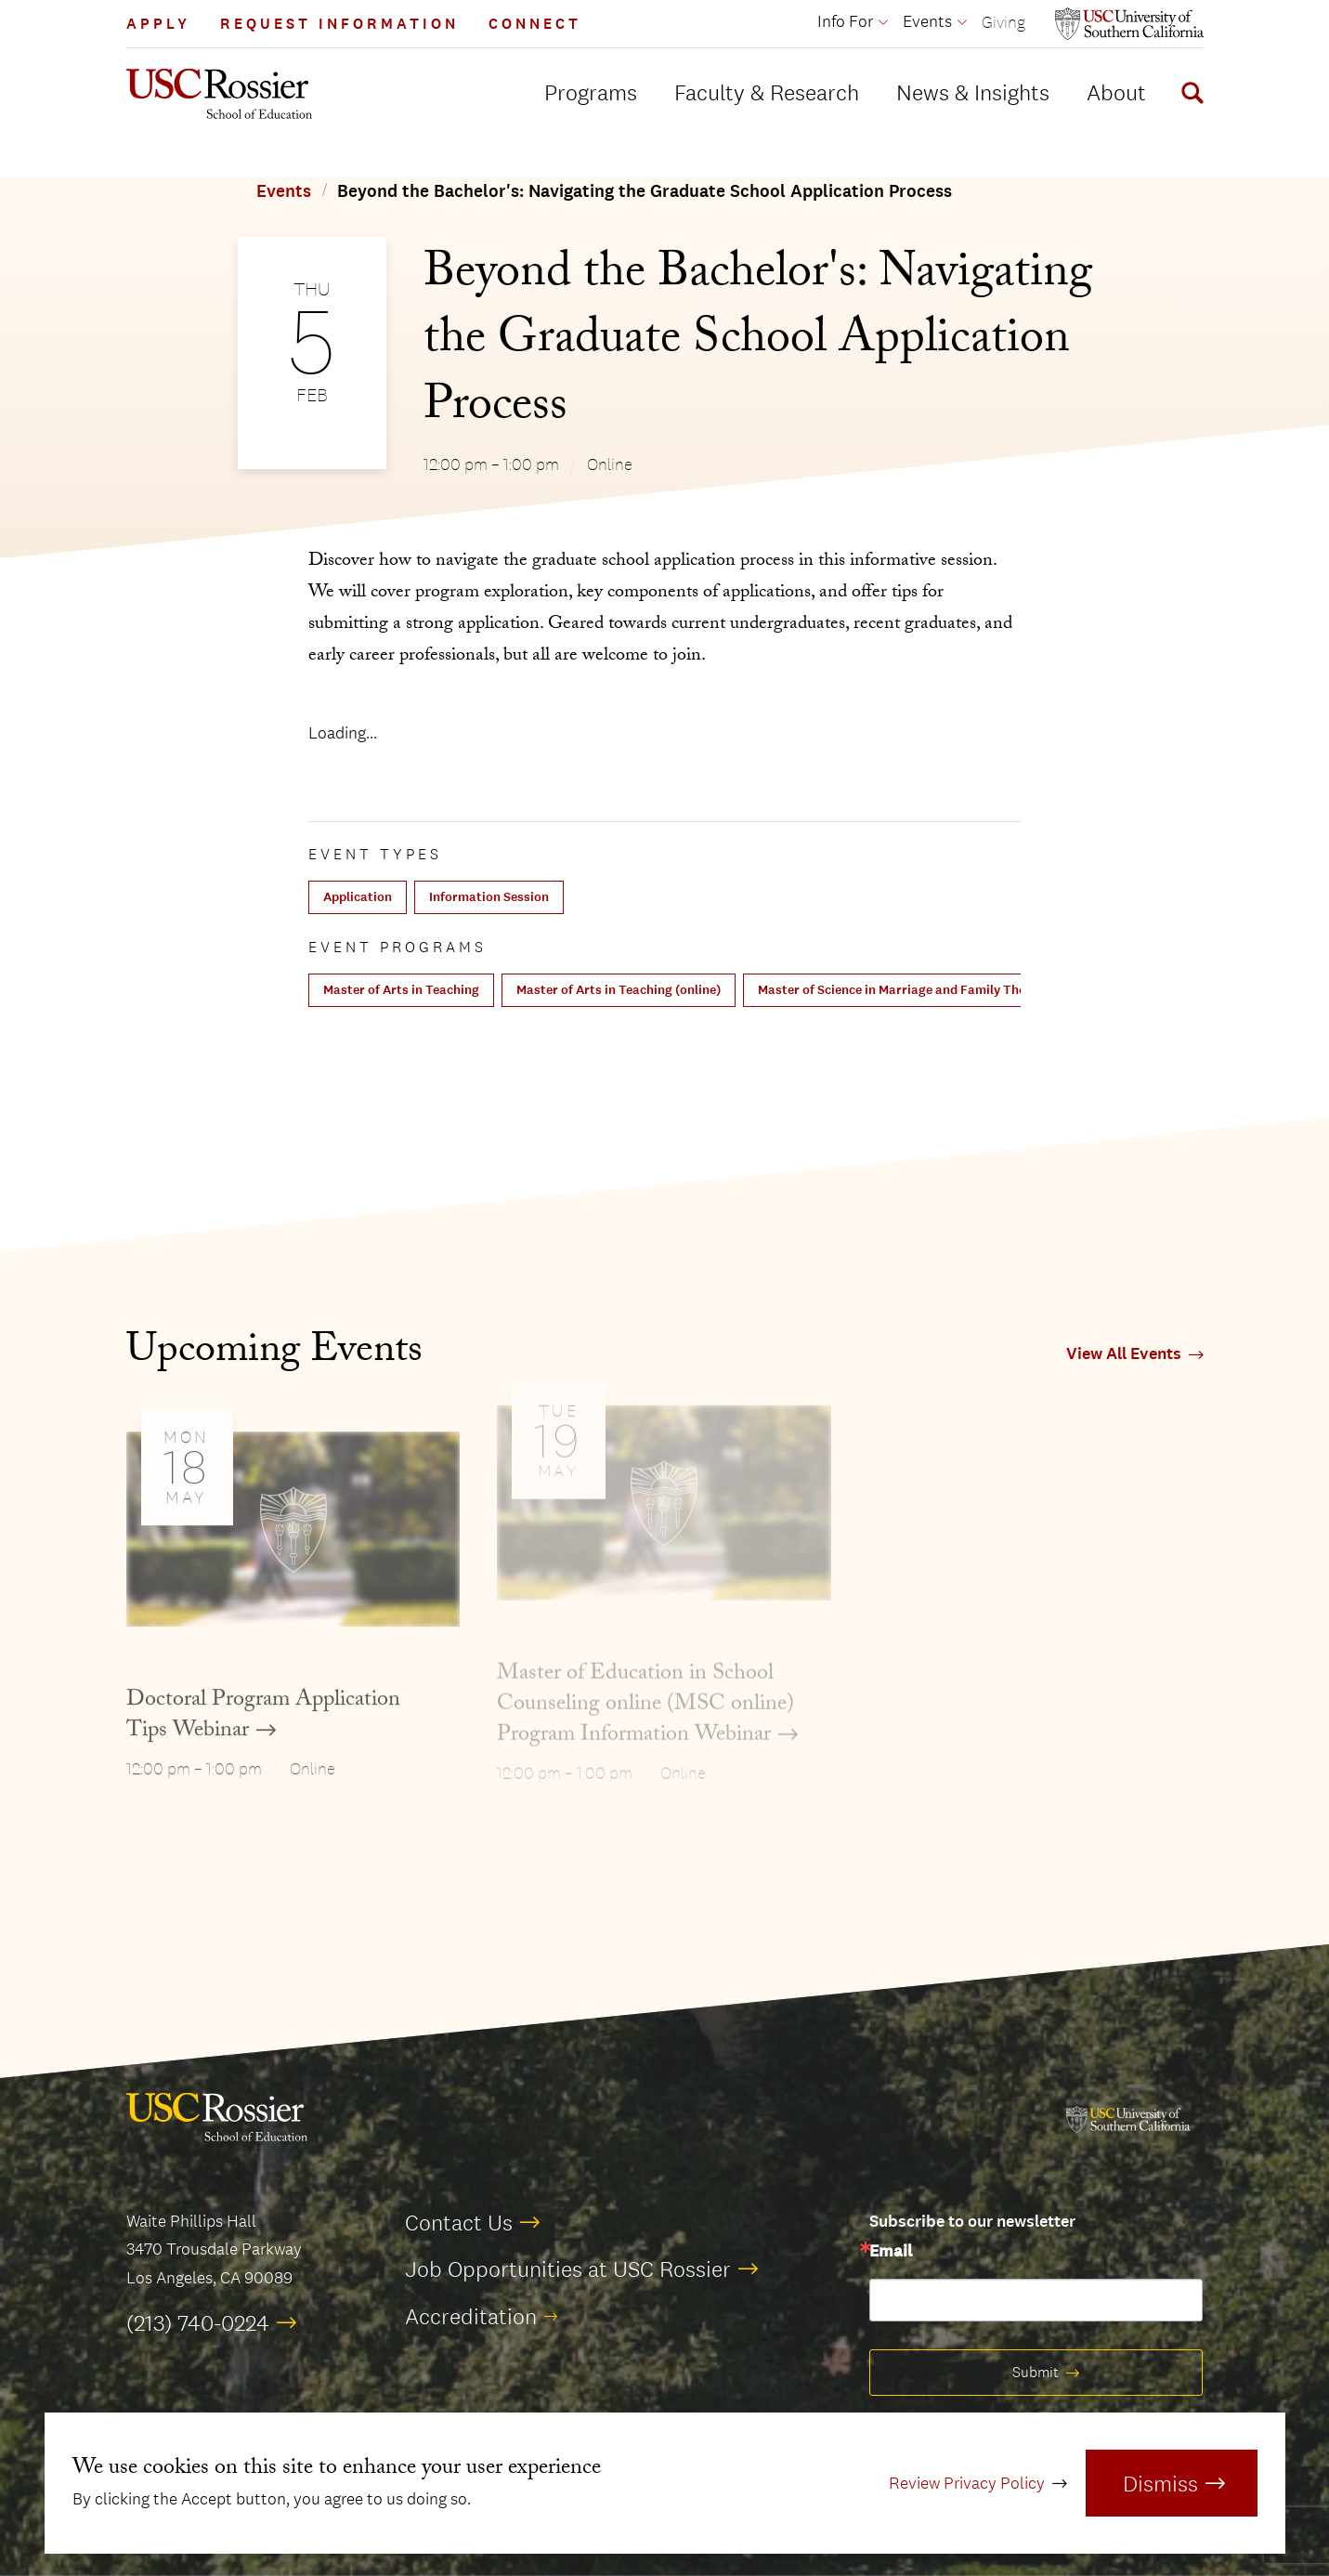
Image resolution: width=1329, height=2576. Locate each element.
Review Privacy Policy (967, 2483)
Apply (158, 23)
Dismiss (1160, 2483)
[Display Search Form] (1189, 95)
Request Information (339, 23)
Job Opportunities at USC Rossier (568, 2269)
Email (890, 2251)
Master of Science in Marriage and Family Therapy (905, 990)
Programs (590, 92)
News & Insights (972, 92)
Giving (1003, 22)
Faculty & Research (766, 92)
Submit (1035, 2372)
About (1116, 92)
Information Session (489, 897)
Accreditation (471, 2316)
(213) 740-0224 (197, 2322)
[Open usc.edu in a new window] (1129, 23)
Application (357, 897)
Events (283, 191)
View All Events (1123, 1354)
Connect (535, 23)
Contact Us (459, 2222)
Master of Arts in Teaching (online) (618, 990)
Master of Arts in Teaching (401, 990)
